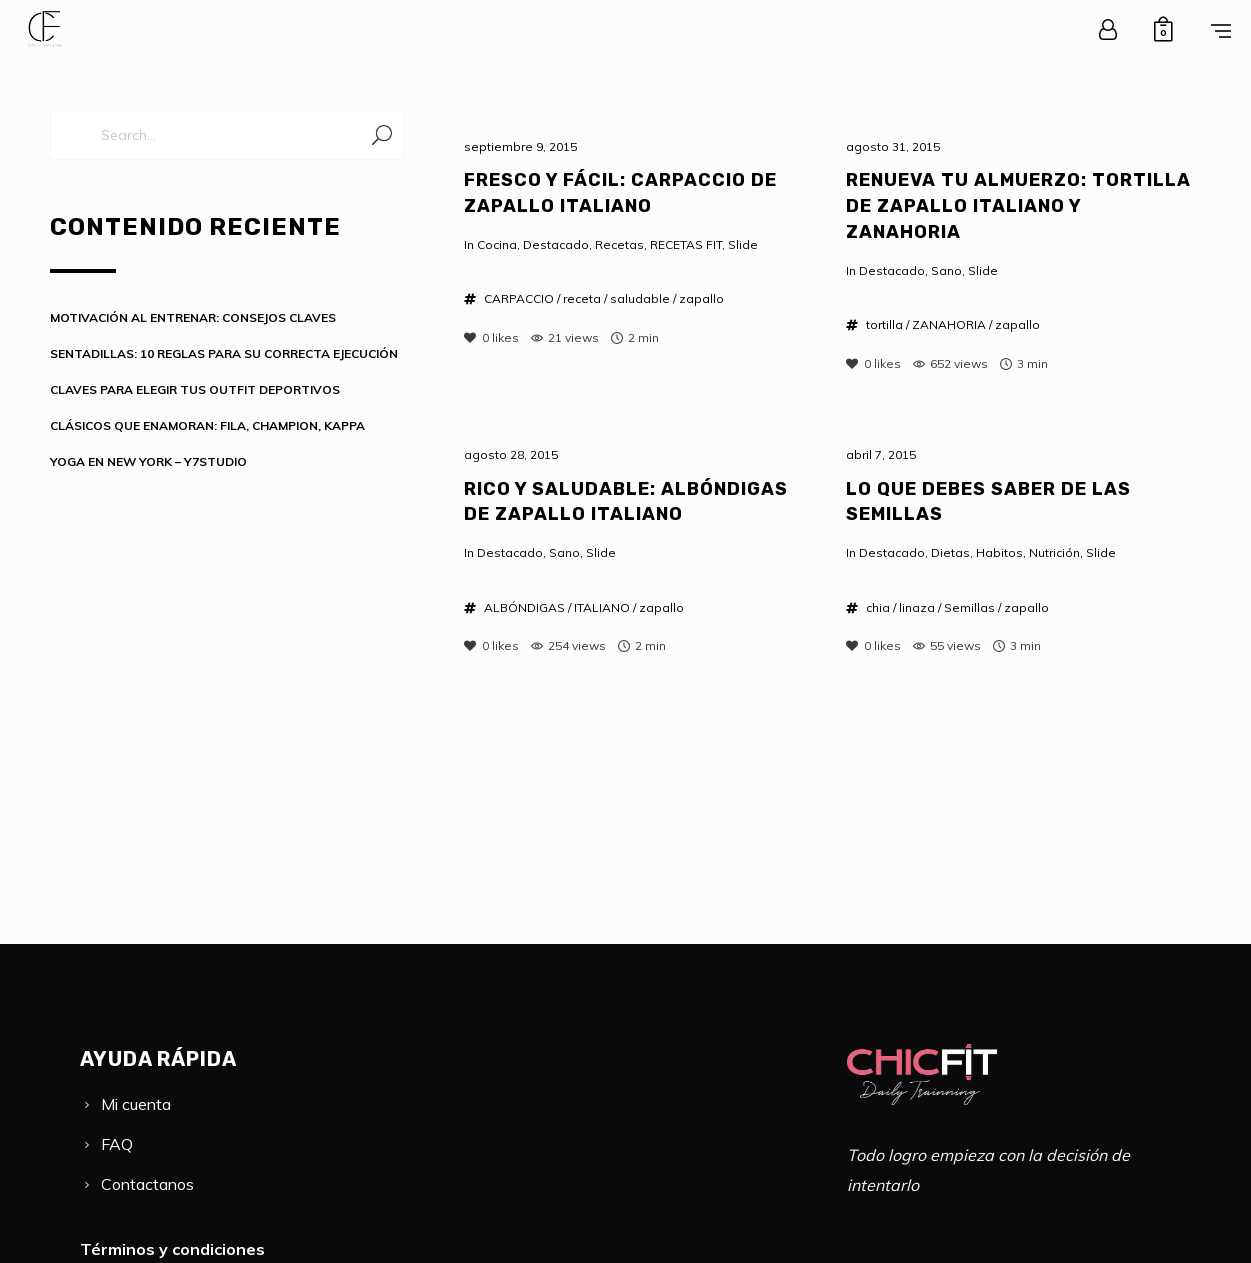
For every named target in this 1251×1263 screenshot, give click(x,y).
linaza (917, 607)
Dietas (950, 552)
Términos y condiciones (172, 1249)
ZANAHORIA (949, 324)
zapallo (701, 298)
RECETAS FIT (686, 244)
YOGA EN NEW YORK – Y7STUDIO (148, 461)
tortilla (884, 324)
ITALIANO (602, 607)
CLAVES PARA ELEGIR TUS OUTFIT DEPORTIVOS (195, 389)
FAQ (117, 1144)
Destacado (556, 244)
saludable (640, 298)
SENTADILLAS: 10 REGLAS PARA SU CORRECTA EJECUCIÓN (224, 353)
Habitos (999, 552)
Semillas (969, 607)
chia (878, 607)
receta (582, 298)
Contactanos (147, 1184)
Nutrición (1054, 552)
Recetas (619, 244)
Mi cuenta (136, 1104)
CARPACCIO (519, 298)
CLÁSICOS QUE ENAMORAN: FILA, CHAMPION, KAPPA (207, 425)
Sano (946, 270)
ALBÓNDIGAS (524, 607)
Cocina (497, 244)
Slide (743, 244)
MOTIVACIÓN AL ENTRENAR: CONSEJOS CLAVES (193, 317)
